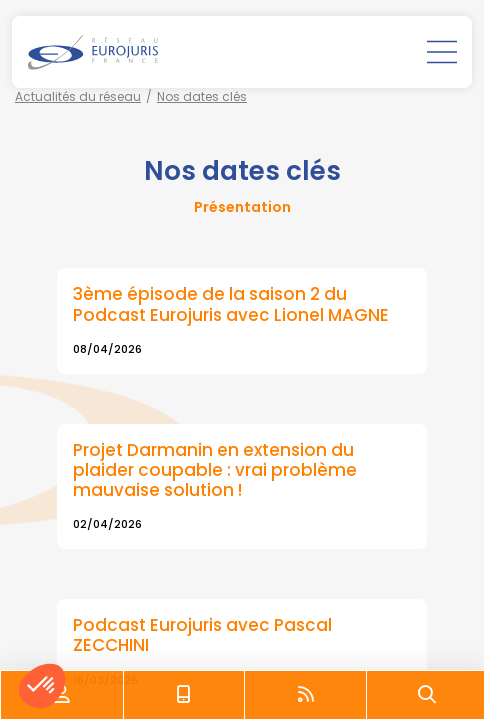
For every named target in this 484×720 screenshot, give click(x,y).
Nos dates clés (202, 96)
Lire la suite (242, 320)
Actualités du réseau (78, 96)
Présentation (242, 207)
